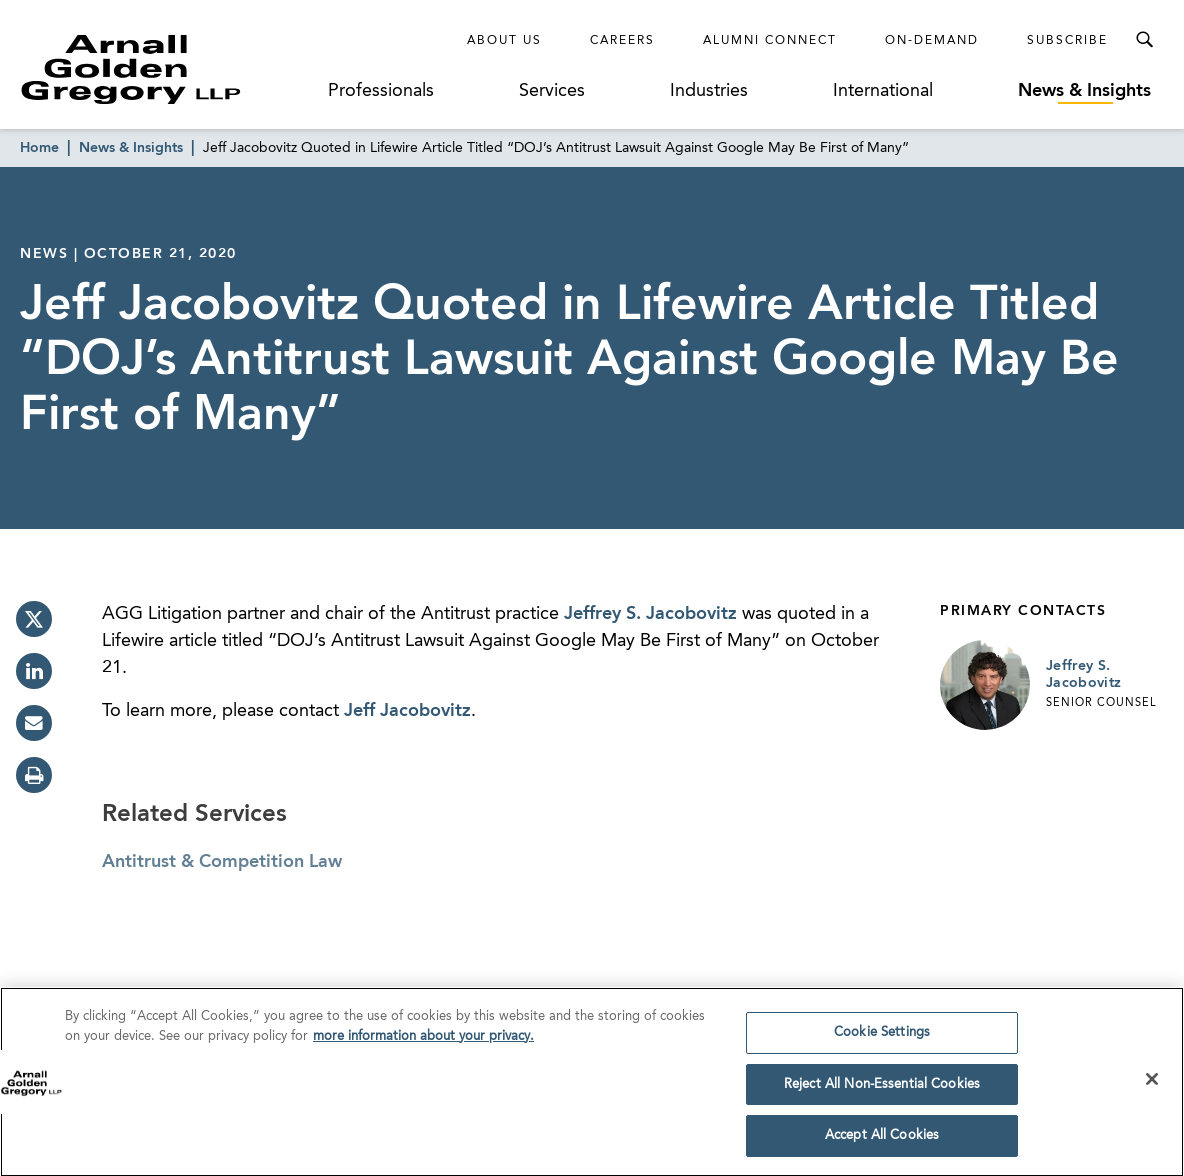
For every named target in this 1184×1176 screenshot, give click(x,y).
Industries (709, 91)
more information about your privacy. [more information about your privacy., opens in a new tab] (423, 1042)
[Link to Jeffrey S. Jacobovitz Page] (985, 685)
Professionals (381, 91)
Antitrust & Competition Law (222, 862)
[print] (34, 775)
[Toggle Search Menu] (1144, 40)
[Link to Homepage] (168, 69)
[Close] (1152, 1085)
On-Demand (932, 41)
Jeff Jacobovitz (407, 711)
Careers (622, 41)
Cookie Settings (882, 1038)
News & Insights (1084, 91)
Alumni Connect (770, 41)
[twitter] (34, 619)
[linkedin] (34, 671)
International (883, 91)
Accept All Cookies (882, 1142)
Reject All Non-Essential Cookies (882, 1090)
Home (39, 148)
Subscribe (1067, 41)
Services (552, 91)
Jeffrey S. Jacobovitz (650, 614)
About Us (504, 41)
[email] (34, 723)
